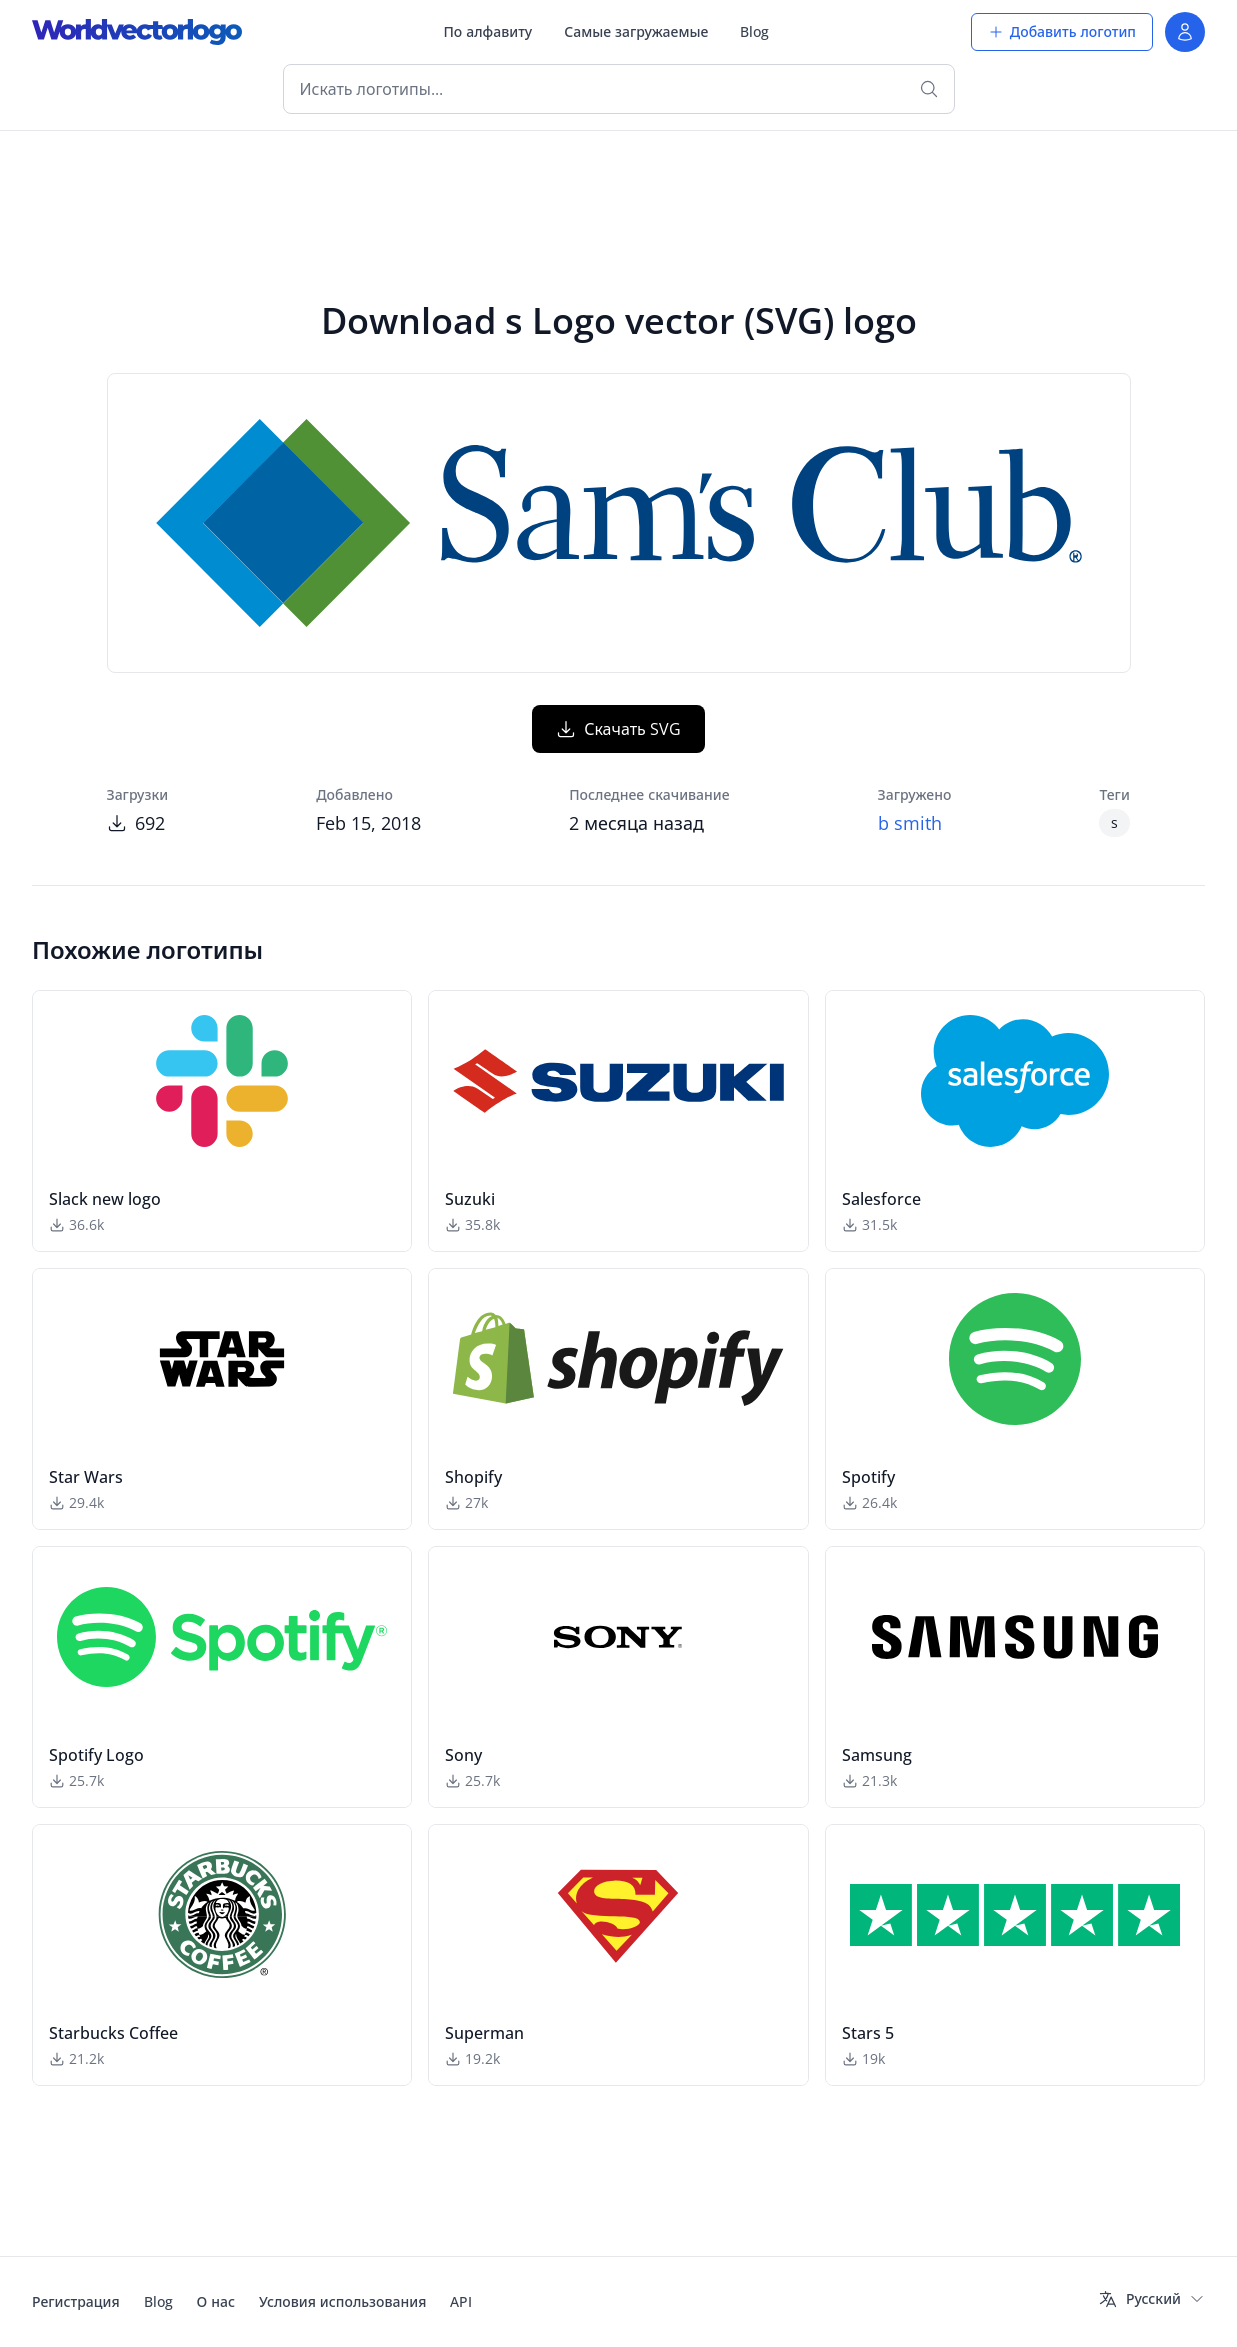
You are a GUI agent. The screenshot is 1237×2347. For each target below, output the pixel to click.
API (461, 2301)
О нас (216, 2301)
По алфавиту (487, 31)
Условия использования (342, 2301)
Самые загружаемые (636, 31)
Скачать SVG (618, 729)
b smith (910, 823)
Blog (754, 31)
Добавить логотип (1062, 31)
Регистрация (76, 2301)
